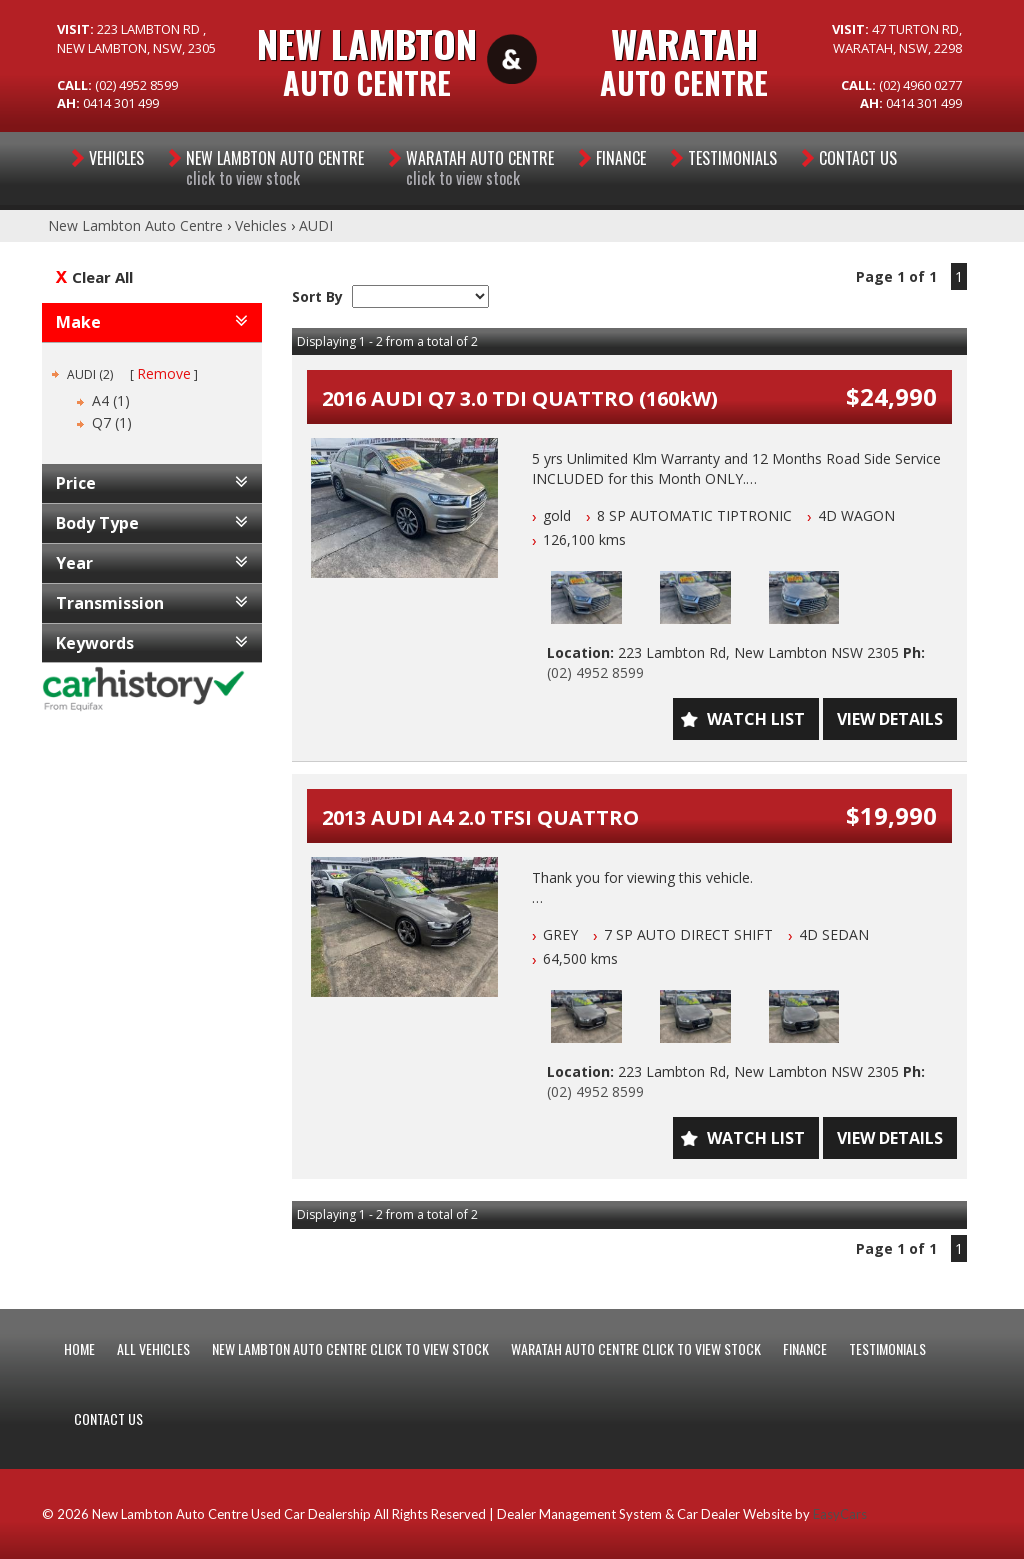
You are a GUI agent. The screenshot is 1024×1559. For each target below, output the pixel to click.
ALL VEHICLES (153, 1348)
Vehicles (116, 158)
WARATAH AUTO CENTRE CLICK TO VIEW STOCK (636, 1348)
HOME (79, 1348)
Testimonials (732, 158)
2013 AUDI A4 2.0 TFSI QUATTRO (480, 817)
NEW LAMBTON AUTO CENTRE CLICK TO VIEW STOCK (350, 1348)
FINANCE (805, 1348)
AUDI (316, 225)
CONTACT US (108, 1418)
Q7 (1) (112, 422)
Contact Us (858, 158)
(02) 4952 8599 (595, 672)
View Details (890, 719)
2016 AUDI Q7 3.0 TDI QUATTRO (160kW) (520, 398)
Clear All (102, 277)
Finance (621, 158)
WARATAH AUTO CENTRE (480, 168)
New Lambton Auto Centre (135, 225)
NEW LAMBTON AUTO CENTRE (275, 168)
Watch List (756, 719)
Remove (164, 373)
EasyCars (840, 1514)
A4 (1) (111, 400)
